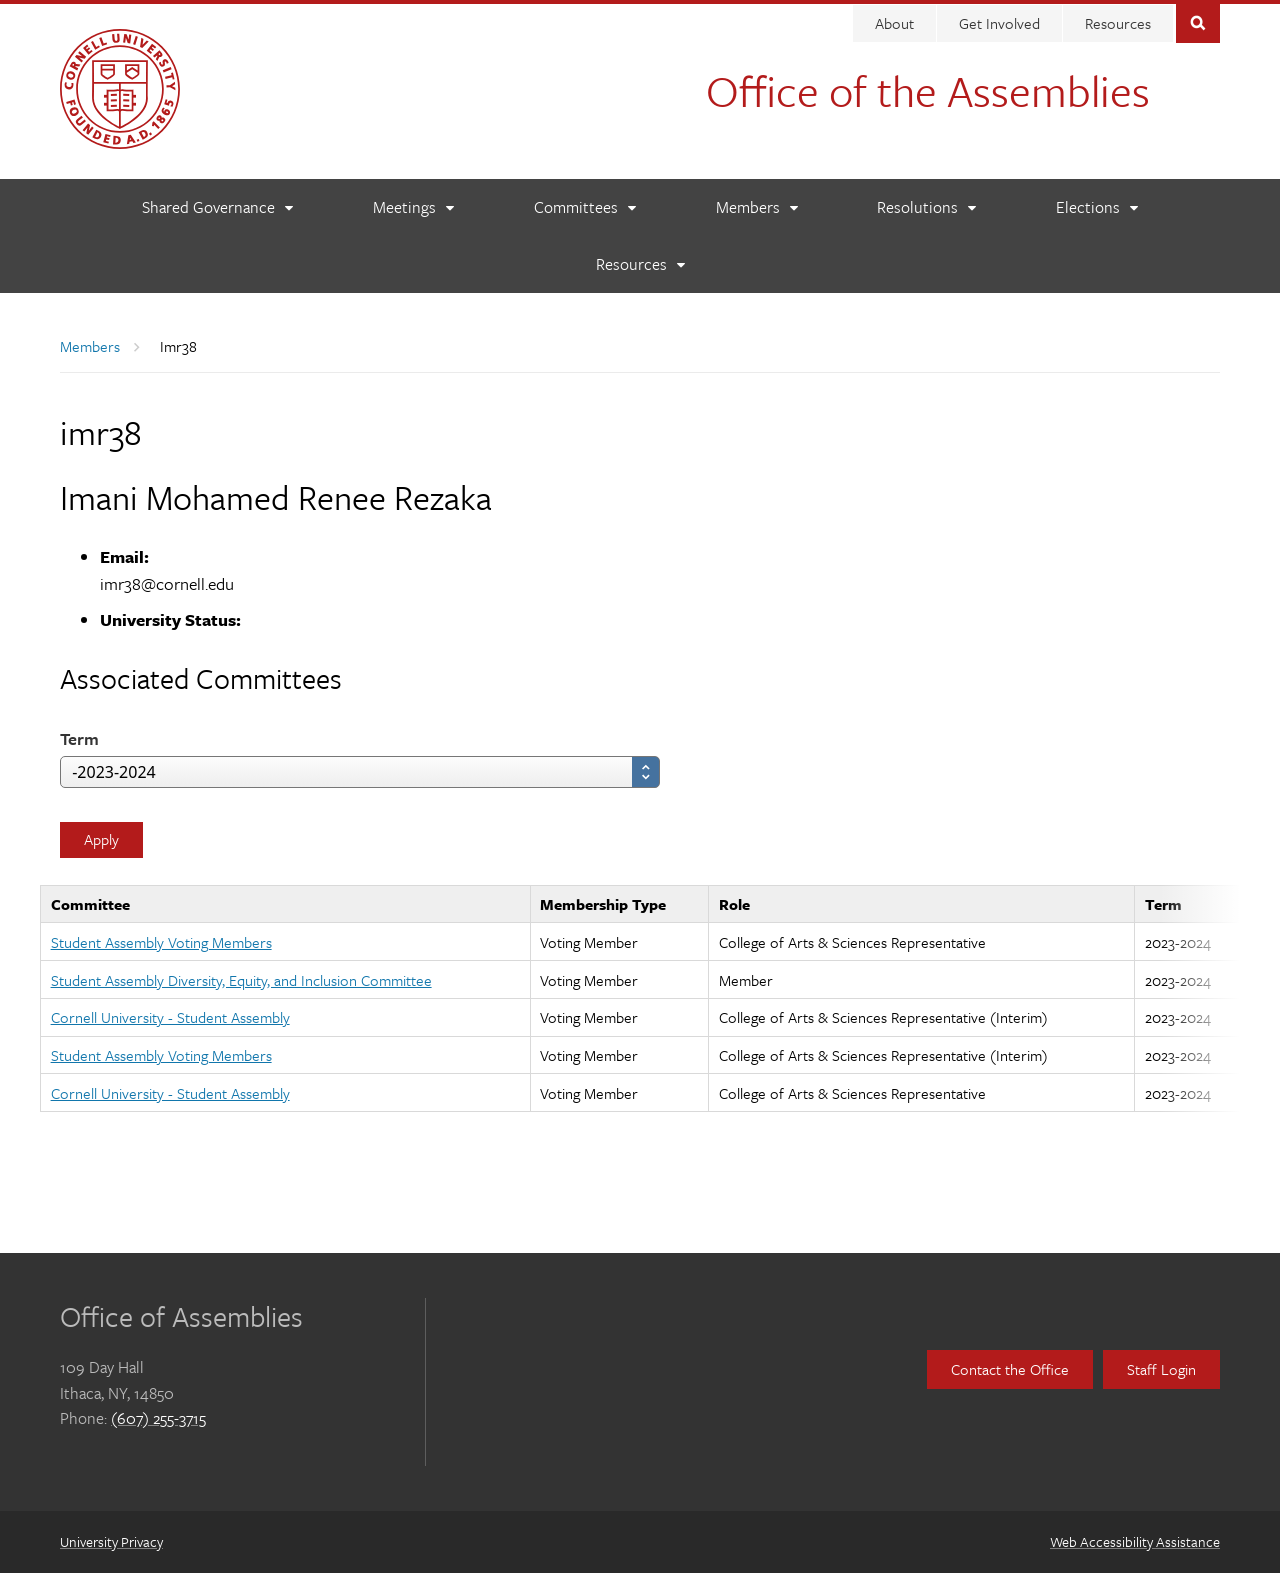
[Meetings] (413, 207)
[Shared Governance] (217, 207)
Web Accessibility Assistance (1135, 1541)
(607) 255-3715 (158, 1418)
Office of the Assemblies (928, 90)
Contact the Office (1010, 1369)
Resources (1118, 23)
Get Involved (999, 23)
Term (79, 738)
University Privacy (111, 1541)
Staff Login (1161, 1369)
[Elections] (1096, 207)
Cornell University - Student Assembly (170, 1017)
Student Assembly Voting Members (161, 942)
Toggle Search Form (1198, 21)
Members (90, 346)
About (894, 23)
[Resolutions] (926, 207)
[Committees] (584, 207)
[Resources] (640, 264)
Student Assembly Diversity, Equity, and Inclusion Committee (241, 980)
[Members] (756, 207)
